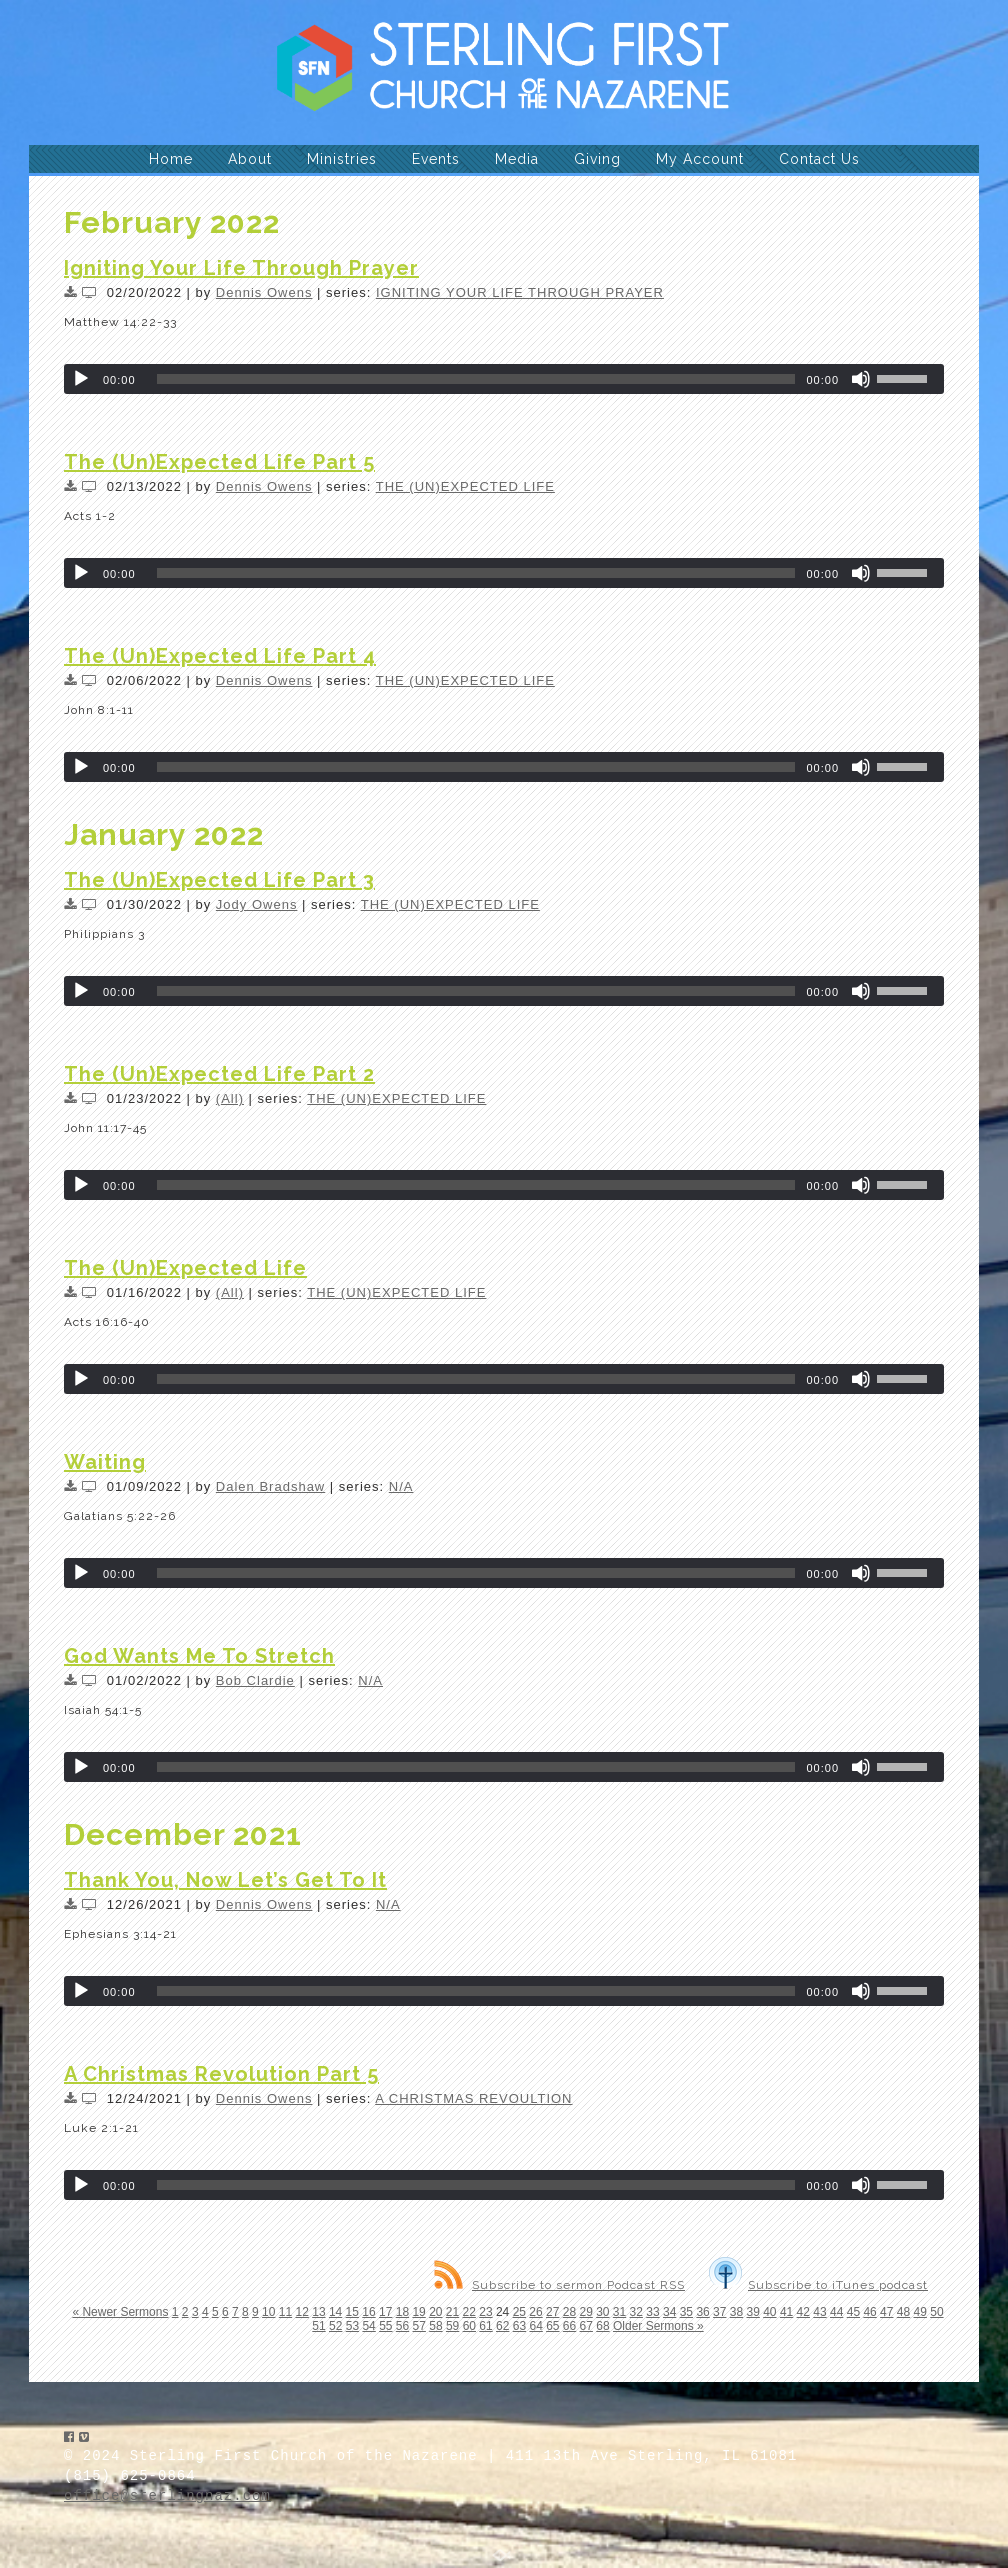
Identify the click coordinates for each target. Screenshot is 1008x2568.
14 (335, 2312)
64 (535, 2326)
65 (552, 2326)
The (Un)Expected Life (185, 1268)
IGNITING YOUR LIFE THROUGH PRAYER (520, 292)
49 (920, 2312)
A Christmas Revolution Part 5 (221, 2074)
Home (171, 159)
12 (302, 2312)
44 (836, 2312)
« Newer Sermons (120, 2312)
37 (719, 2312)
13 (318, 2312)
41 (786, 2312)
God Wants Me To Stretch (199, 1656)
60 (469, 2326)
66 (569, 2326)
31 (619, 2312)
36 (702, 2312)
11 (285, 2312)
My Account (700, 159)
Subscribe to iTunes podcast (818, 2285)
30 (602, 2312)
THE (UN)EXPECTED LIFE (465, 486)
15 (352, 2312)
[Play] (81, 379)
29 (585, 2312)
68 (602, 2326)
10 (268, 2312)
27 (552, 2312)
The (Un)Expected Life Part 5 (219, 462)
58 (435, 2326)
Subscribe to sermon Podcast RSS (559, 2285)
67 (586, 2326)
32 (636, 2312)
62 (502, 2326)
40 (769, 2312)
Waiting (105, 1462)
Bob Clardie (255, 1680)
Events (436, 159)
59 (452, 2326)
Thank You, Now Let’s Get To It (225, 1880)
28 (569, 2312)
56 (402, 2326)
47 (886, 2312)
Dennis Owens (264, 292)
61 (485, 2326)
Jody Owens (257, 904)
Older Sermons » (658, 2326)
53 (352, 2326)
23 (485, 2312)
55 (385, 2326)
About (250, 159)
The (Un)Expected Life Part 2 (219, 1074)
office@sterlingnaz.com (167, 2496)
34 (669, 2312)
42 (803, 2312)
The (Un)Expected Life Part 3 (219, 880)
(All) (230, 1098)
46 (869, 2312)
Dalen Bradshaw (270, 1486)
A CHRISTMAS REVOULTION (473, 2098)
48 (903, 2312)
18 (402, 2312)
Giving (597, 159)
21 (452, 2312)
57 (419, 2326)
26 (535, 2312)
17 (385, 2312)
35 (686, 2312)
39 (752, 2312)
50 (936, 2312)
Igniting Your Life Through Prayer (241, 268)
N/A (401, 1486)
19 (418, 2312)
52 (335, 2326)
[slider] (476, 379)
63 (519, 2326)
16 (368, 2312)
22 (469, 2312)
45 (853, 2312)
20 (435, 2312)
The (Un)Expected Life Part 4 (220, 656)
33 (652, 2312)
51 (318, 2326)
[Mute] (861, 379)
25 (519, 2312)
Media (517, 159)
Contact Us (819, 159)
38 (736, 2312)
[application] (504, 379)
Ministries (342, 159)
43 (819, 2312)
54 (368, 2326)
